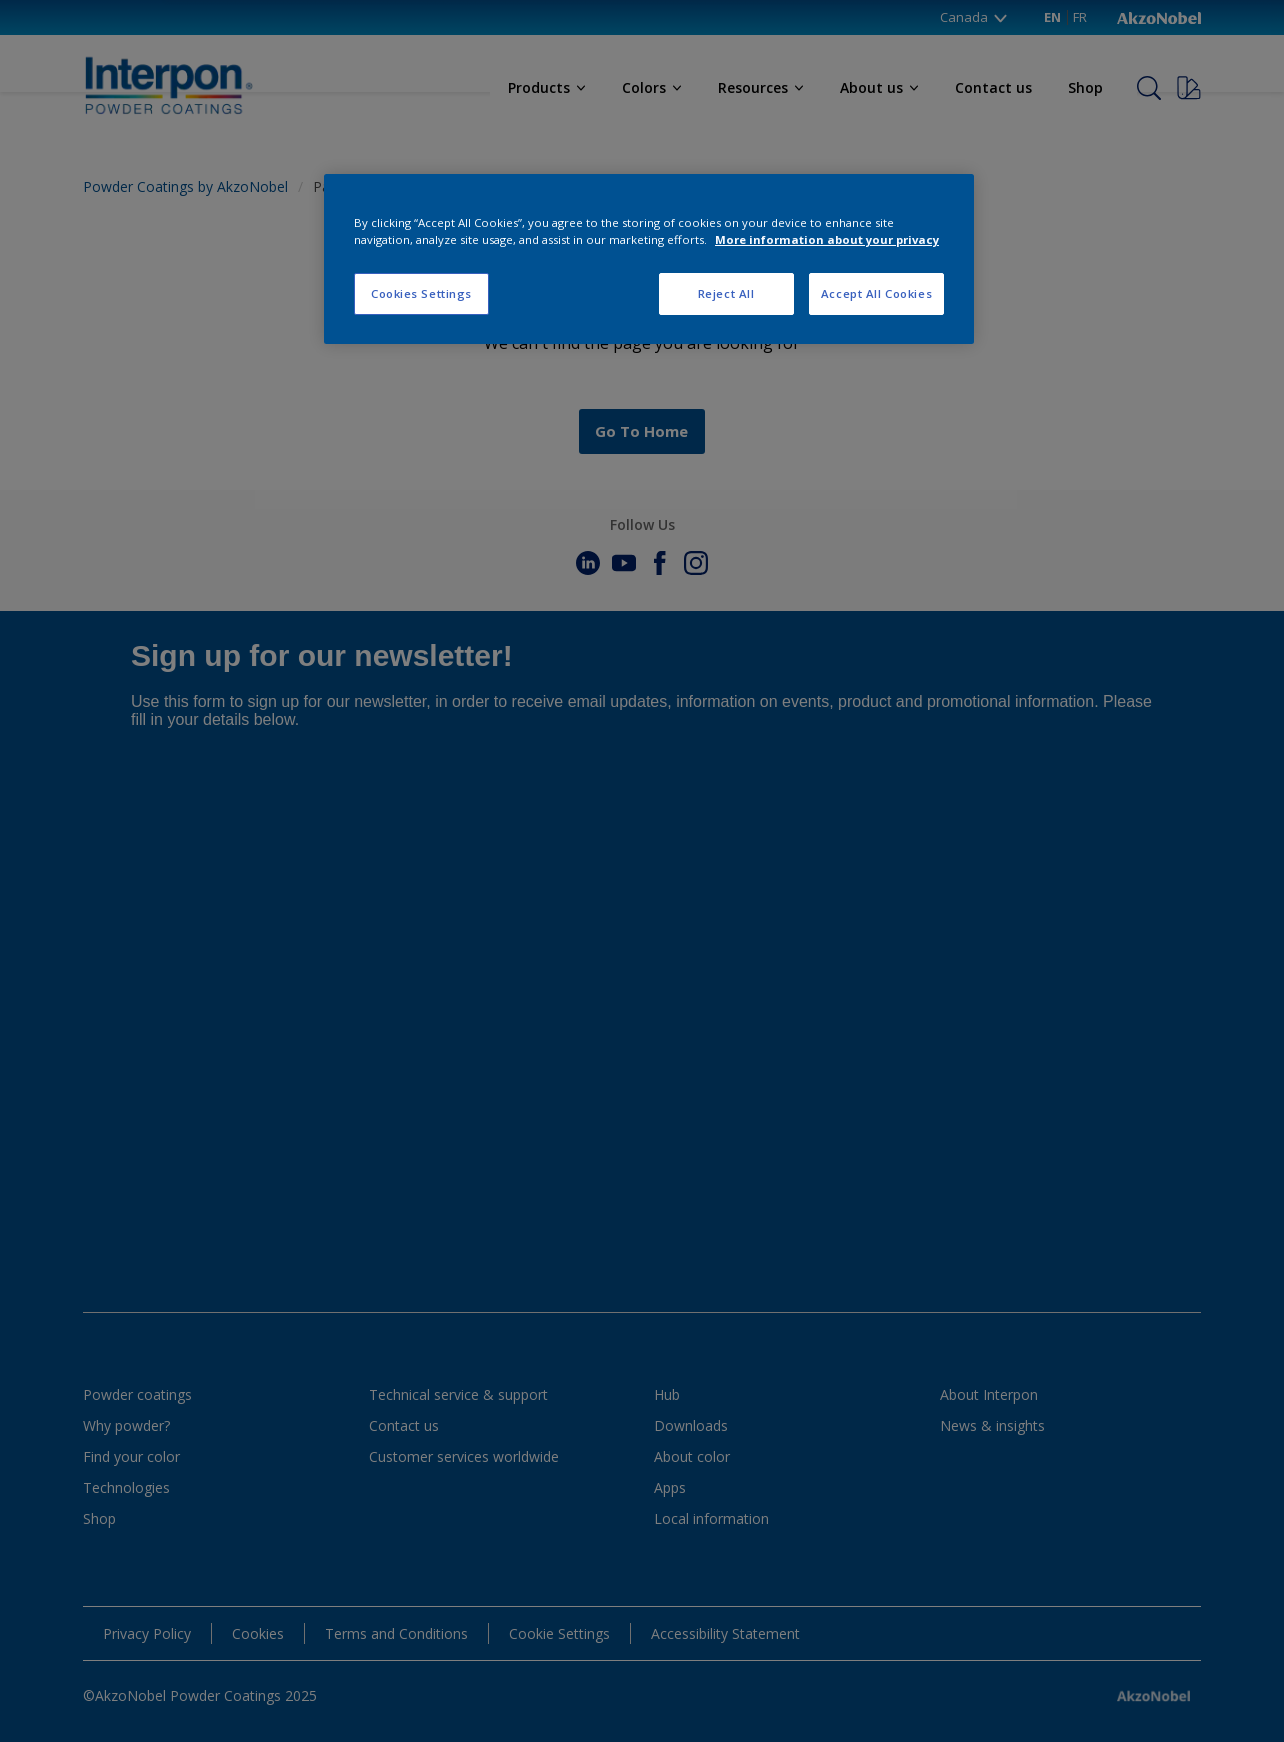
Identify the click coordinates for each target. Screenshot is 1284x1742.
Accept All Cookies (876, 293)
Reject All (726, 293)
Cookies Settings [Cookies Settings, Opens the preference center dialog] (421, 293)
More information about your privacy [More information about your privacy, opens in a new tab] (827, 239)
